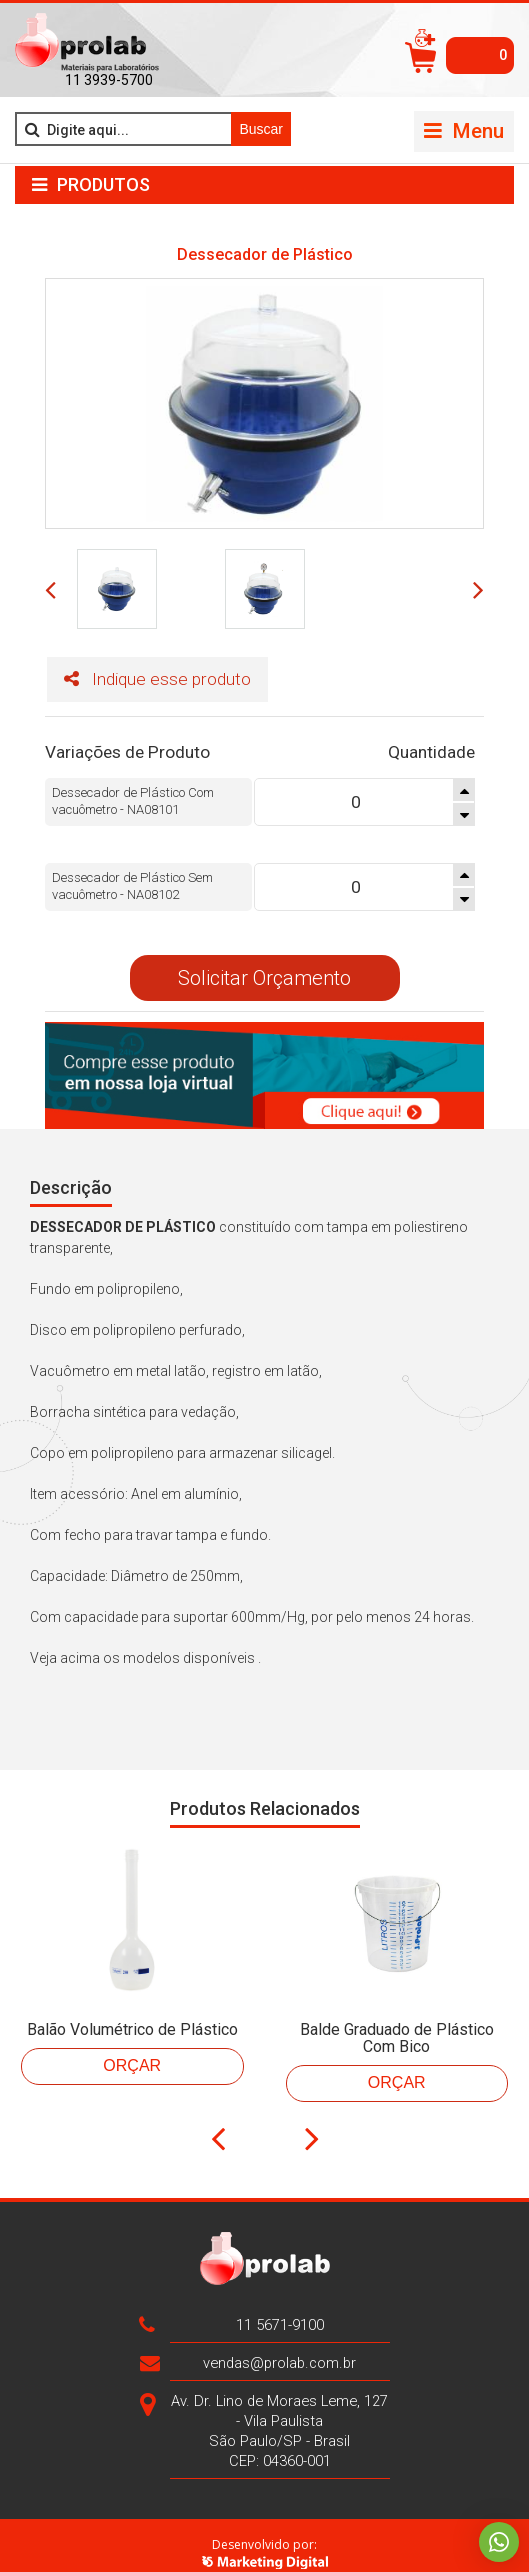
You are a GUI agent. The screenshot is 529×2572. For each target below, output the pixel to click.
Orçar (132, 2048)
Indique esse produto (126, 681)
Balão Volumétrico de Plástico (132, 2012)
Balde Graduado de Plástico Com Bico (397, 2021)
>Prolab (87, 43)
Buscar (261, 129)
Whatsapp (499, 2542)
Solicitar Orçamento (264, 961)
